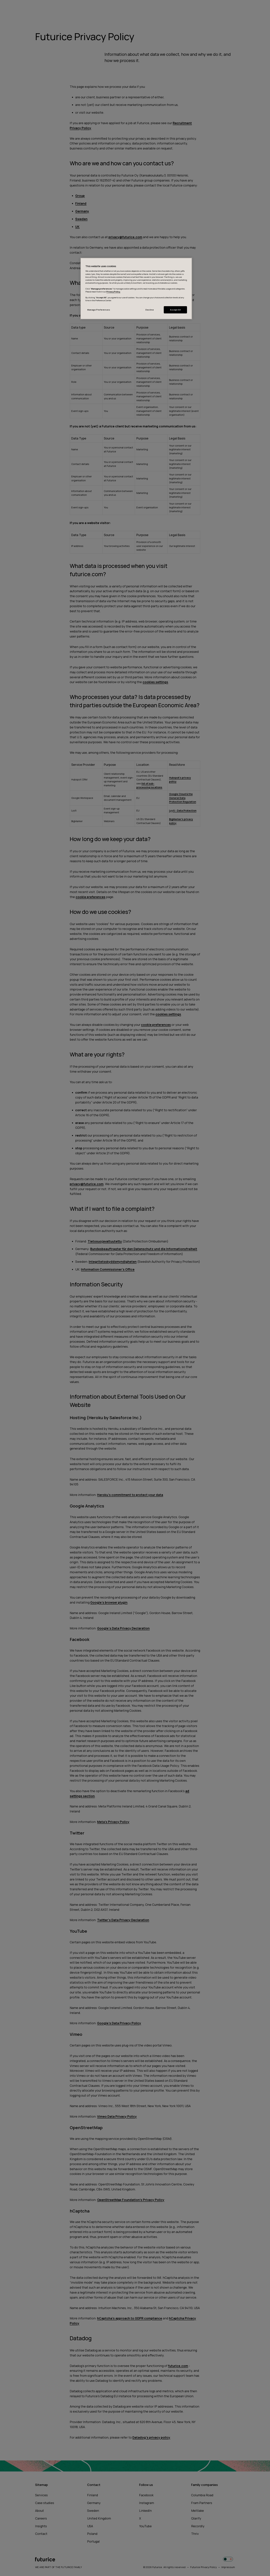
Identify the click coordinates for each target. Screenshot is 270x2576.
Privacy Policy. (113, 291)
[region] (136, 288)
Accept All (175, 309)
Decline (150, 309)
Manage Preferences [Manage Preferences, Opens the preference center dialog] (98, 309)
